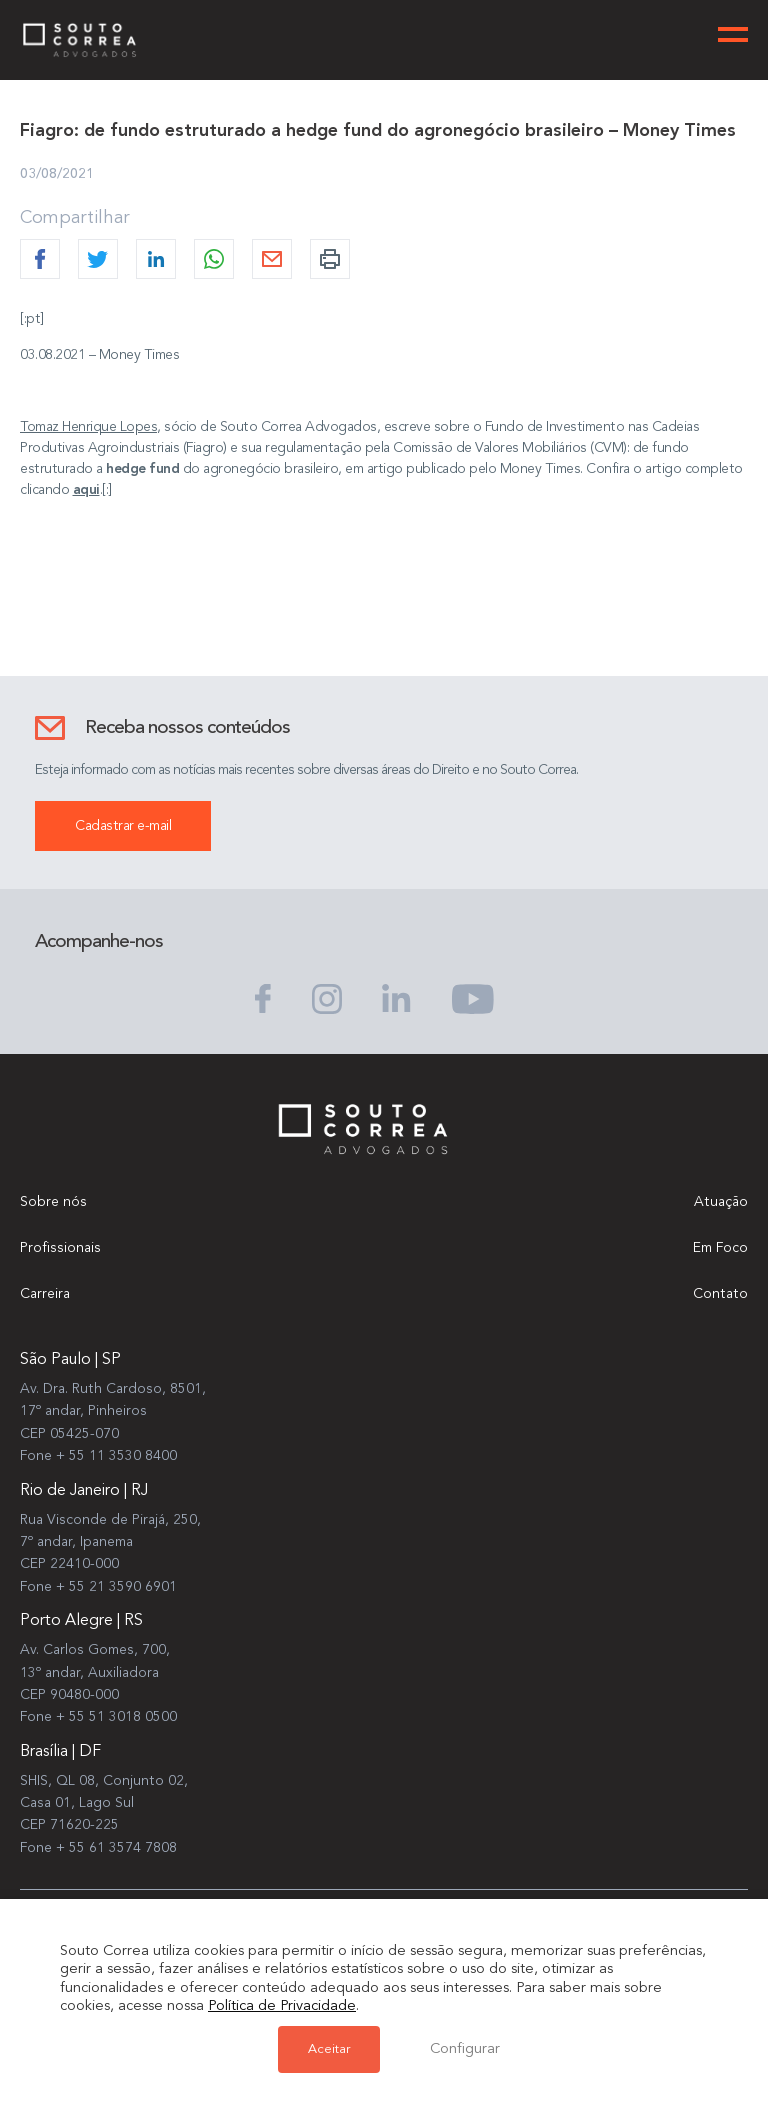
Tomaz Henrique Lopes (88, 427)
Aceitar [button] (329, 2049)
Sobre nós (53, 1202)
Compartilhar (75, 218)
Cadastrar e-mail (123, 826)
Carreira (45, 1294)
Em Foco (720, 1248)
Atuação (721, 1202)
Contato (720, 1294)
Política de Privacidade (282, 2006)
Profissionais (60, 1248)
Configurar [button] (465, 2049)
